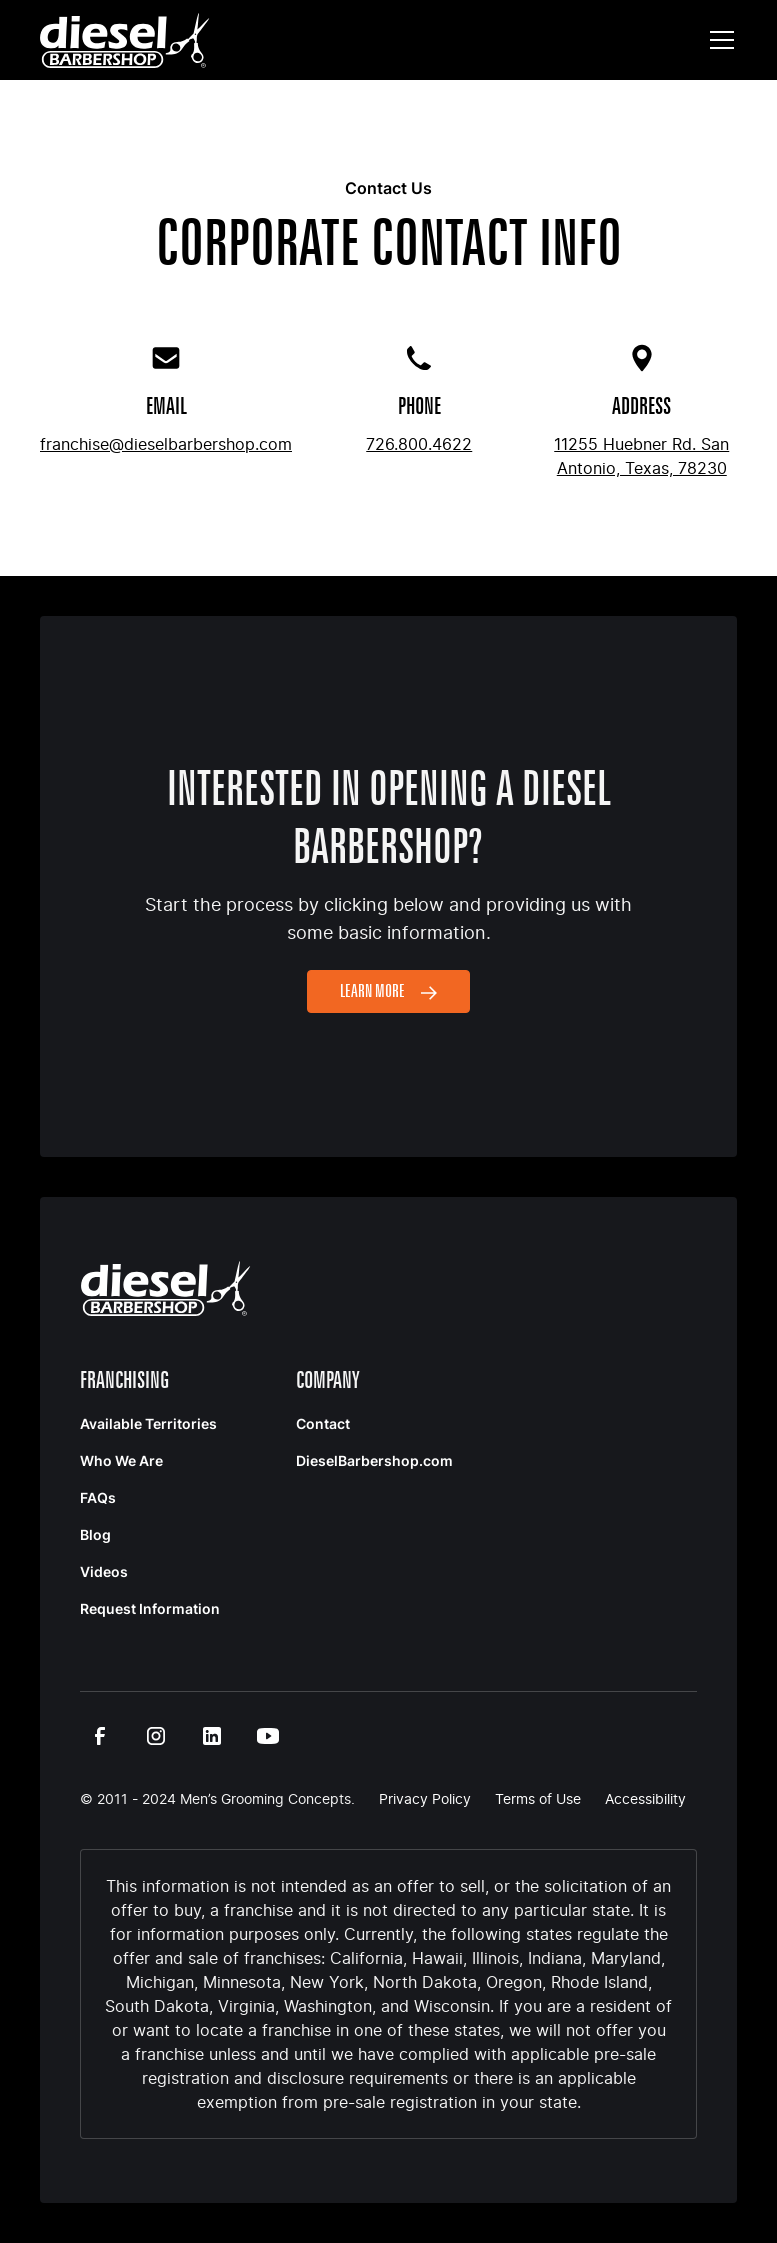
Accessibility (645, 1798)
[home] (124, 40)
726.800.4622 (419, 444)
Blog (95, 1534)
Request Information (150, 1608)
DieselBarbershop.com (374, 1460)
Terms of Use (538, 1798)
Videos (104, 1571)
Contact (323, 1423)
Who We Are (121, 1460)
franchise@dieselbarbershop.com (166, 444)
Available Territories (148, 1423)
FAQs (98, 1497)
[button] (718, 40)
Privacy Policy (425, 1798)
